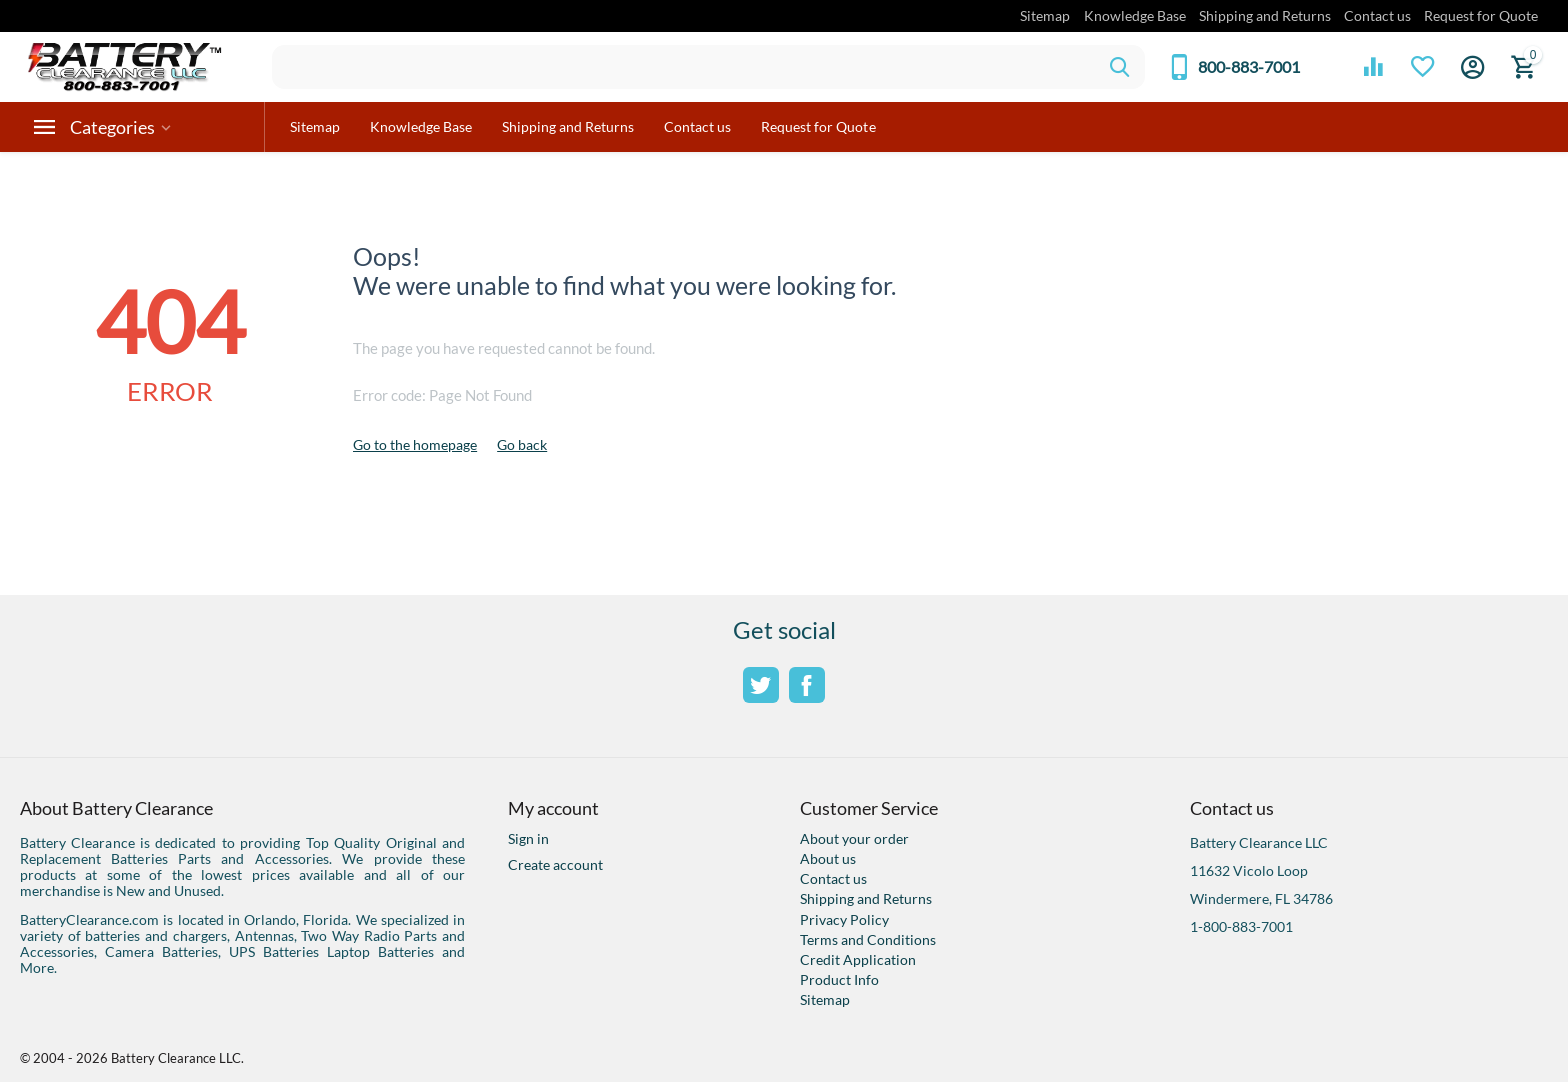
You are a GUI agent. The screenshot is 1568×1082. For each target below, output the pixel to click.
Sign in (528, 838)
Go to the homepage (415, 444)
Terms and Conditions (868, 939)
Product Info (839, 979)
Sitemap (1045, 15)
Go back (522, 444)
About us (828, 858)
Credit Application (858, 959)
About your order (854, 838)
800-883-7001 (1249, 67)
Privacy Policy (844, 919)
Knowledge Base (1135, 15)
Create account (555, 864)
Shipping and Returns (1265, 15)
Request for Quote (1481, 15)
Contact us (1377, 15)
